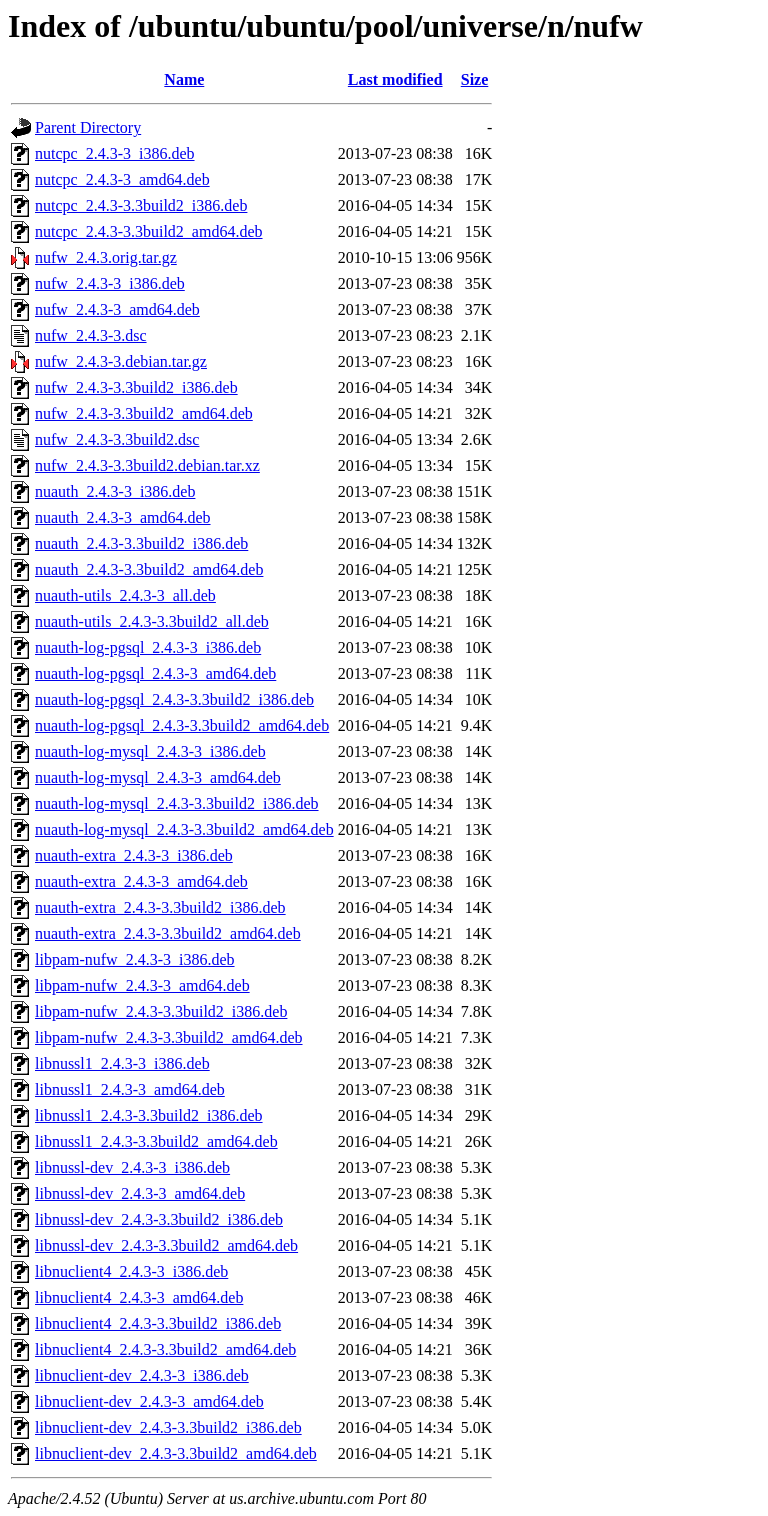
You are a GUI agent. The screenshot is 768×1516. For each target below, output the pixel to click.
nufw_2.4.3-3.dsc (91, 335)
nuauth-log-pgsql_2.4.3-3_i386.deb (148, 647)
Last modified (395, 79)
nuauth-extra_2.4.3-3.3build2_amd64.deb (168, 933)
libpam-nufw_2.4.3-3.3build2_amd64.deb (169, 1037)
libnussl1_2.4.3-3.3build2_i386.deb (149, 1115)
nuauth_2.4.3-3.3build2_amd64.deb (149, 569)
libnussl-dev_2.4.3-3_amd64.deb (140, 1193)
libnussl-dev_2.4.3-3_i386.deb (132, 1167)
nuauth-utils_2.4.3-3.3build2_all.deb (152, 621)
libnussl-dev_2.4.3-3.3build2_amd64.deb (166, 1245)
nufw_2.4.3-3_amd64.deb (117, 309)
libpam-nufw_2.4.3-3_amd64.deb (142, 985)
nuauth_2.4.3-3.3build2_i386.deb (141, 543)
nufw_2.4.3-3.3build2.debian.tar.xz (147, 465)
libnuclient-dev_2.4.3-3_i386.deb (142, 1375)
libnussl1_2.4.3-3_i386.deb (122, 1063)
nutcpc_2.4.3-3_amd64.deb (122, 179)
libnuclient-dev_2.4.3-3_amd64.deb (149, 1401)
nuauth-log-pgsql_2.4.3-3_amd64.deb (155, 673)
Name (184, 79)
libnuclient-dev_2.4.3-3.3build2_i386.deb (168, 1427)
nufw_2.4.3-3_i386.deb (110, 283)
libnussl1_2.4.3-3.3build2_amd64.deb (156, 1141)
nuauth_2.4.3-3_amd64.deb (123, 517)
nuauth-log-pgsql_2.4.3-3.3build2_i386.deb (174, 699)
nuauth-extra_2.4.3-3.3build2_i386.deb (160, 907)
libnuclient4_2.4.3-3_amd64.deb (139, 1297)
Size (475, 79)
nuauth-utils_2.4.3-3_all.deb (125, 595)
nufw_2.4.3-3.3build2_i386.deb (136, 387)
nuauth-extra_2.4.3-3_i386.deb (134, 855)
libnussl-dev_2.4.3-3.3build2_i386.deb (159, 1219)
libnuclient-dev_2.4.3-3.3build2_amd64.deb (176, 1453)
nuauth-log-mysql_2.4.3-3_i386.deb (150, 751)
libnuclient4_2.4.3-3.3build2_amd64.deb (165, 1349)
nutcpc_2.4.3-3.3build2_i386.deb (141, 205)
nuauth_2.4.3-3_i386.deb (115, 491)
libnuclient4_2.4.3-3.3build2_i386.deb (158, 1323)
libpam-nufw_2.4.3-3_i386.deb (135, 959)
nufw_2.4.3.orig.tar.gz (106, 257)
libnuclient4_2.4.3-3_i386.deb (131, 1271)
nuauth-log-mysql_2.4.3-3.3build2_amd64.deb (184, 829)
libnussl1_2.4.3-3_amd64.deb (130, 1089)
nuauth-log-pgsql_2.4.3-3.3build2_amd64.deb (182, 725)
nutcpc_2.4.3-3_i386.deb (115, 153)
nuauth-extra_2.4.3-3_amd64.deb (141, 881)
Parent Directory (88, 127)
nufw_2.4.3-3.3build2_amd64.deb (144, 413)
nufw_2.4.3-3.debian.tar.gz (121, 361)
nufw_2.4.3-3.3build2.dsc (117, 439)
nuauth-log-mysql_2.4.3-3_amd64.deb (158, 777)
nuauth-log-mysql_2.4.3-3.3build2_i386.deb (177, 803)
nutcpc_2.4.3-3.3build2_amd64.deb (149, 231)
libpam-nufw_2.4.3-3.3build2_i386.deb (161, 1011)
